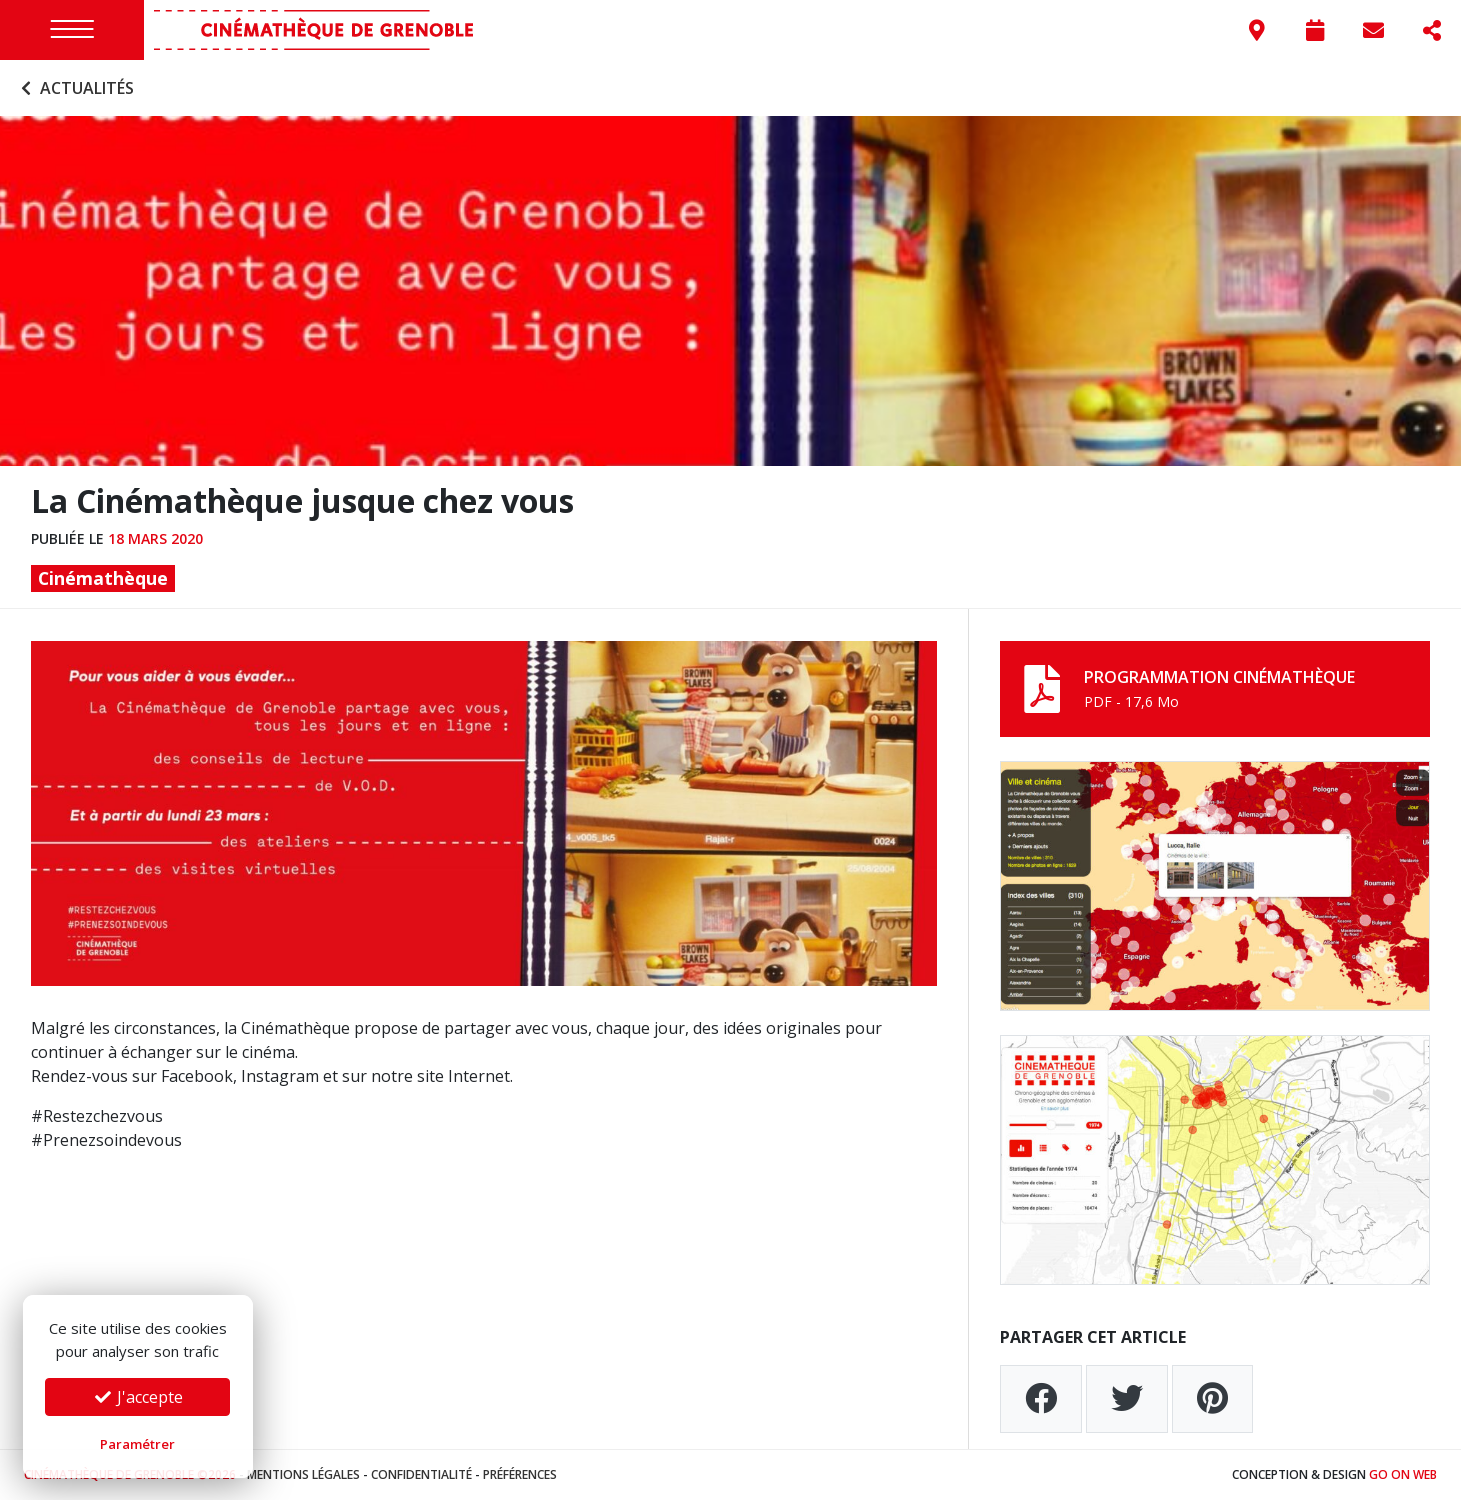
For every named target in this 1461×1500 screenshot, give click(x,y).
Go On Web (1403, 1474)
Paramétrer (137, 1444)
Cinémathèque (103, 578)
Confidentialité (421, 1474)
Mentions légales (303, 1474)
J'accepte (138, 1397)
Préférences (520, 1474)
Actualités (75, 88)
